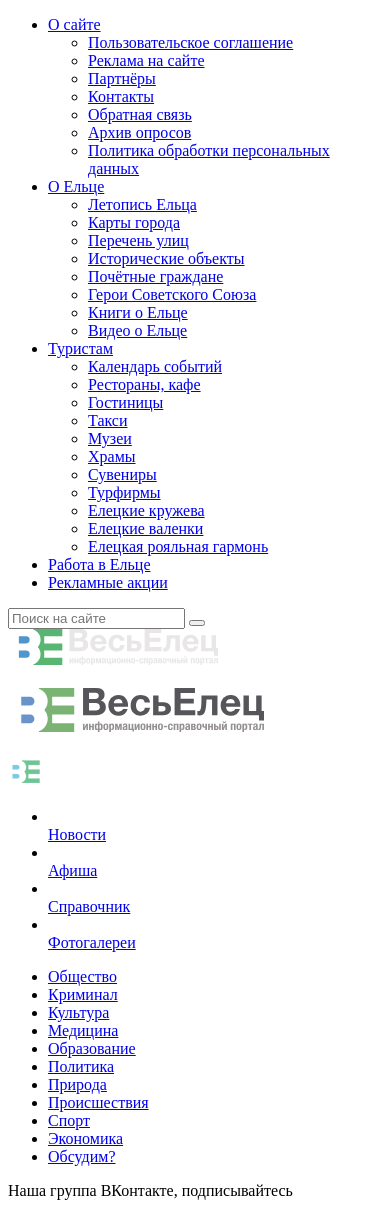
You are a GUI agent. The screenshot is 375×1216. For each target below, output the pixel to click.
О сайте (74, 24)
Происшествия (98, 1102)
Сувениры (122, 474)
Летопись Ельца (142, 204)
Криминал (83, 994)
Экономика (85, 1138)
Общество (82, 976)
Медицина (83, 1030)
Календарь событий (155, 366)
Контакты (121, 96)
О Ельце (76, 186)
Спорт (69, 1120)
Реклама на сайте (146, 60)
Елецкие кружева (146, 510)
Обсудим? (82, 1156)
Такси (108, 420)
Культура (78, 1012)
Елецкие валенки (145, 528)
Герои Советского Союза (172, 294)
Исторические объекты (166, 258)
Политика (81, 1066)
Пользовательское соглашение (190, 42)
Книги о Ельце (138, 312)
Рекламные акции (108, 582)
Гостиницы (125, 402)
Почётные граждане (155, 276)
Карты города (134, 222)
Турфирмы (124, 492)
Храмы (112, 456)
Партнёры (122, 78)
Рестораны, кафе (144, 384)
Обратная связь (140, 114)
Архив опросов (139, 132)
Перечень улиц (138, 240)
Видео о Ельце (137, 330)
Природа (77, 1084)
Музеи (110, 438)
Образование (92, 1048)
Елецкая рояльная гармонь (178, 546)
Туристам (80, 348)
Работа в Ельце (99, 564)
